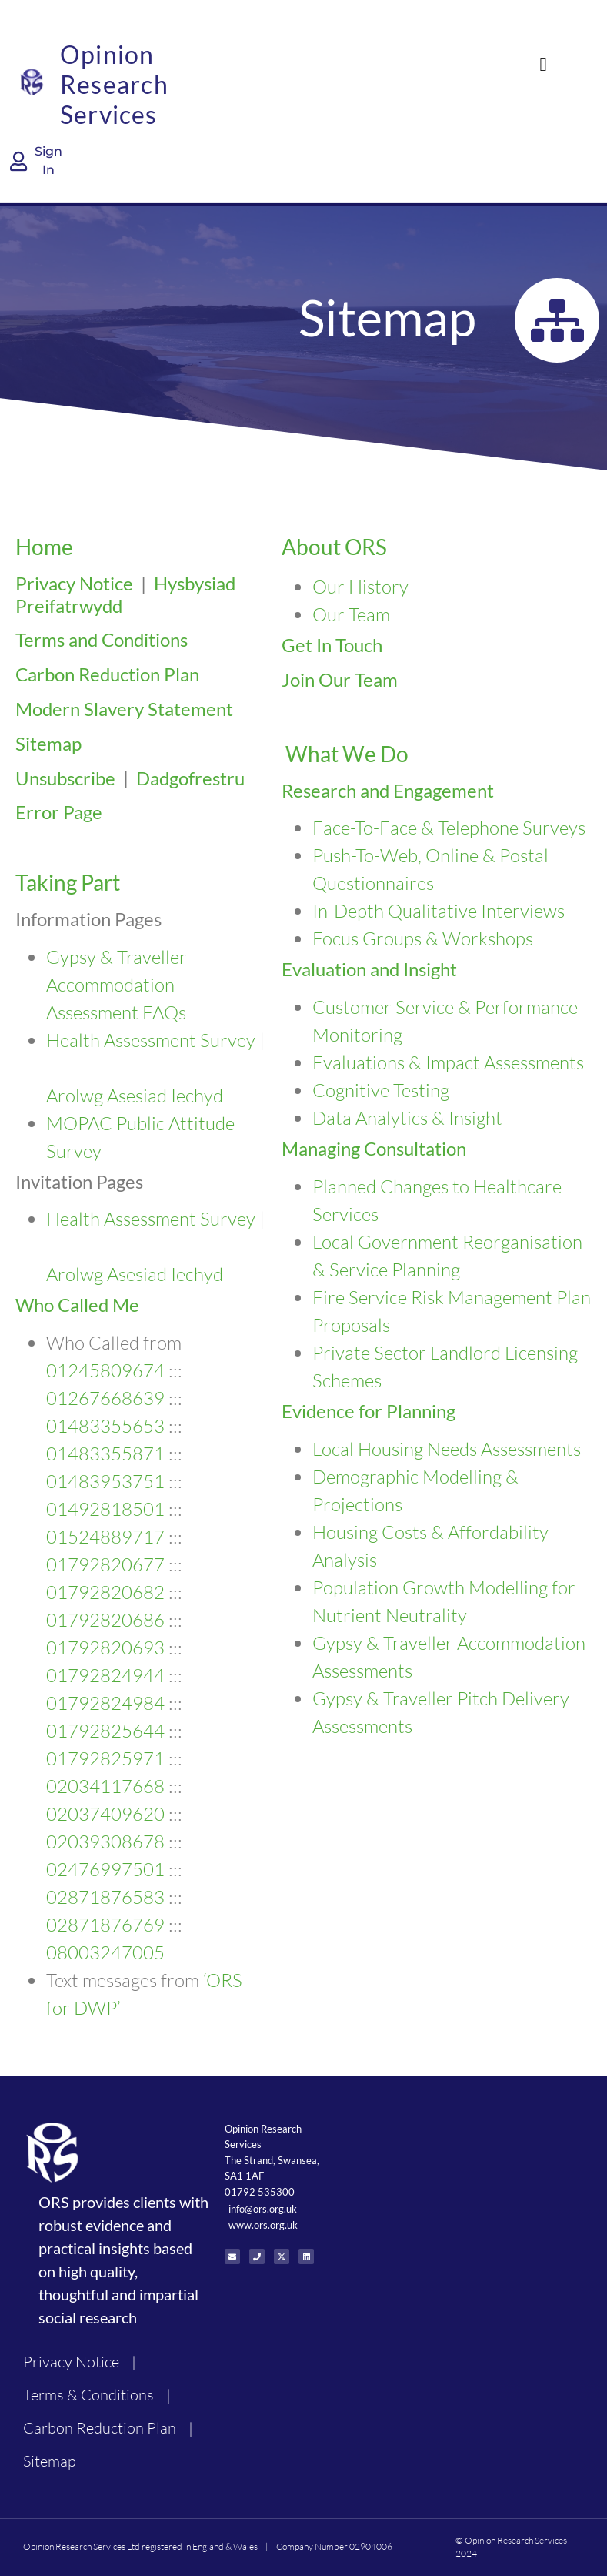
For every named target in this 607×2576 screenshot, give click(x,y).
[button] (543, 64)
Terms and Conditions (101, 639)
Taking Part (67, 882)
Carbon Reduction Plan (107, 674)
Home (44, 547)
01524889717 (105, 1536)
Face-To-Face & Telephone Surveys (448, 827)
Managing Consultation (374, 1148)
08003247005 (105, 1952)
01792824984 (105, 1703)
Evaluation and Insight (369, 969)
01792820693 (105, 1647)
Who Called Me (77, 1304)
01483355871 (105, 1453)
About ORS (334, 547)
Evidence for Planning (368, 1411)
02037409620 (105, 1813)
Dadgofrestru (190, 778)
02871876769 (105, 1924)
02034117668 (105, 1786)
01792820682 (105, 1592)
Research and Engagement (388, 790)
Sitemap (48, 743)
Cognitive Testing (380, 1090)
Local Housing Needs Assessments (446, 1448)
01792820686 (105, 1619)
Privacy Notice (74, 583)
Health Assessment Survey (150, 1040)
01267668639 (105, 1398)
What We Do (347, 754)
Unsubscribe (65, 778)
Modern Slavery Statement (124, 709)
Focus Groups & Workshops (422, 938)
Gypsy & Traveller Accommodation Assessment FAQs (116, 984)
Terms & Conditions (88, 2394)
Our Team (351, 614)
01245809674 (105, 1370)
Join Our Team (340, 679)
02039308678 (105, 1841)
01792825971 (105, 1758)
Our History (360, 586)
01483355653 (105, 1425)
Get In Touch (332, 645)
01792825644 (105, 1730)
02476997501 (105, 1869)
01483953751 (105, 1481)
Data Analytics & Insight (407, 1117)
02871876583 (105, 1897)
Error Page (58, 812)
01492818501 (105, 1509)
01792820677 (105, 1564)
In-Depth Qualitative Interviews (438, 910)
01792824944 (105, 1675)
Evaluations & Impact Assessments (448, 1062)
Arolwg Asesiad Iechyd (134, 1095)
